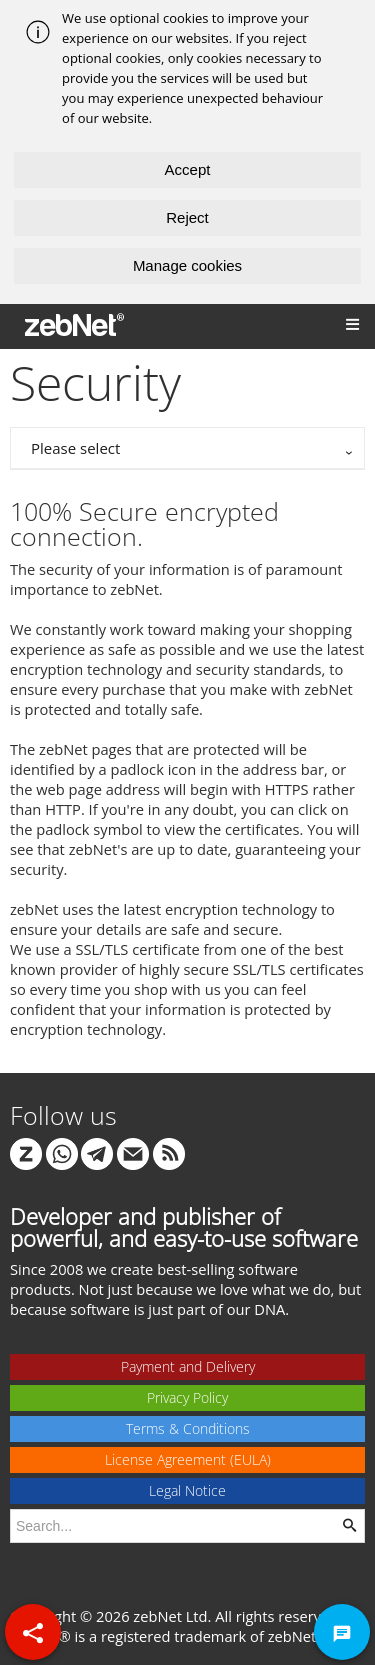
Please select (75, 448)
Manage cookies (187, 265)
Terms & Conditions (188, 1428)
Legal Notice (187, 1490)
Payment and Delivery (188, 1366)
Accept (188, 169)
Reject (187, 217)
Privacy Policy (187, 1397)
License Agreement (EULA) (188, 1459)
